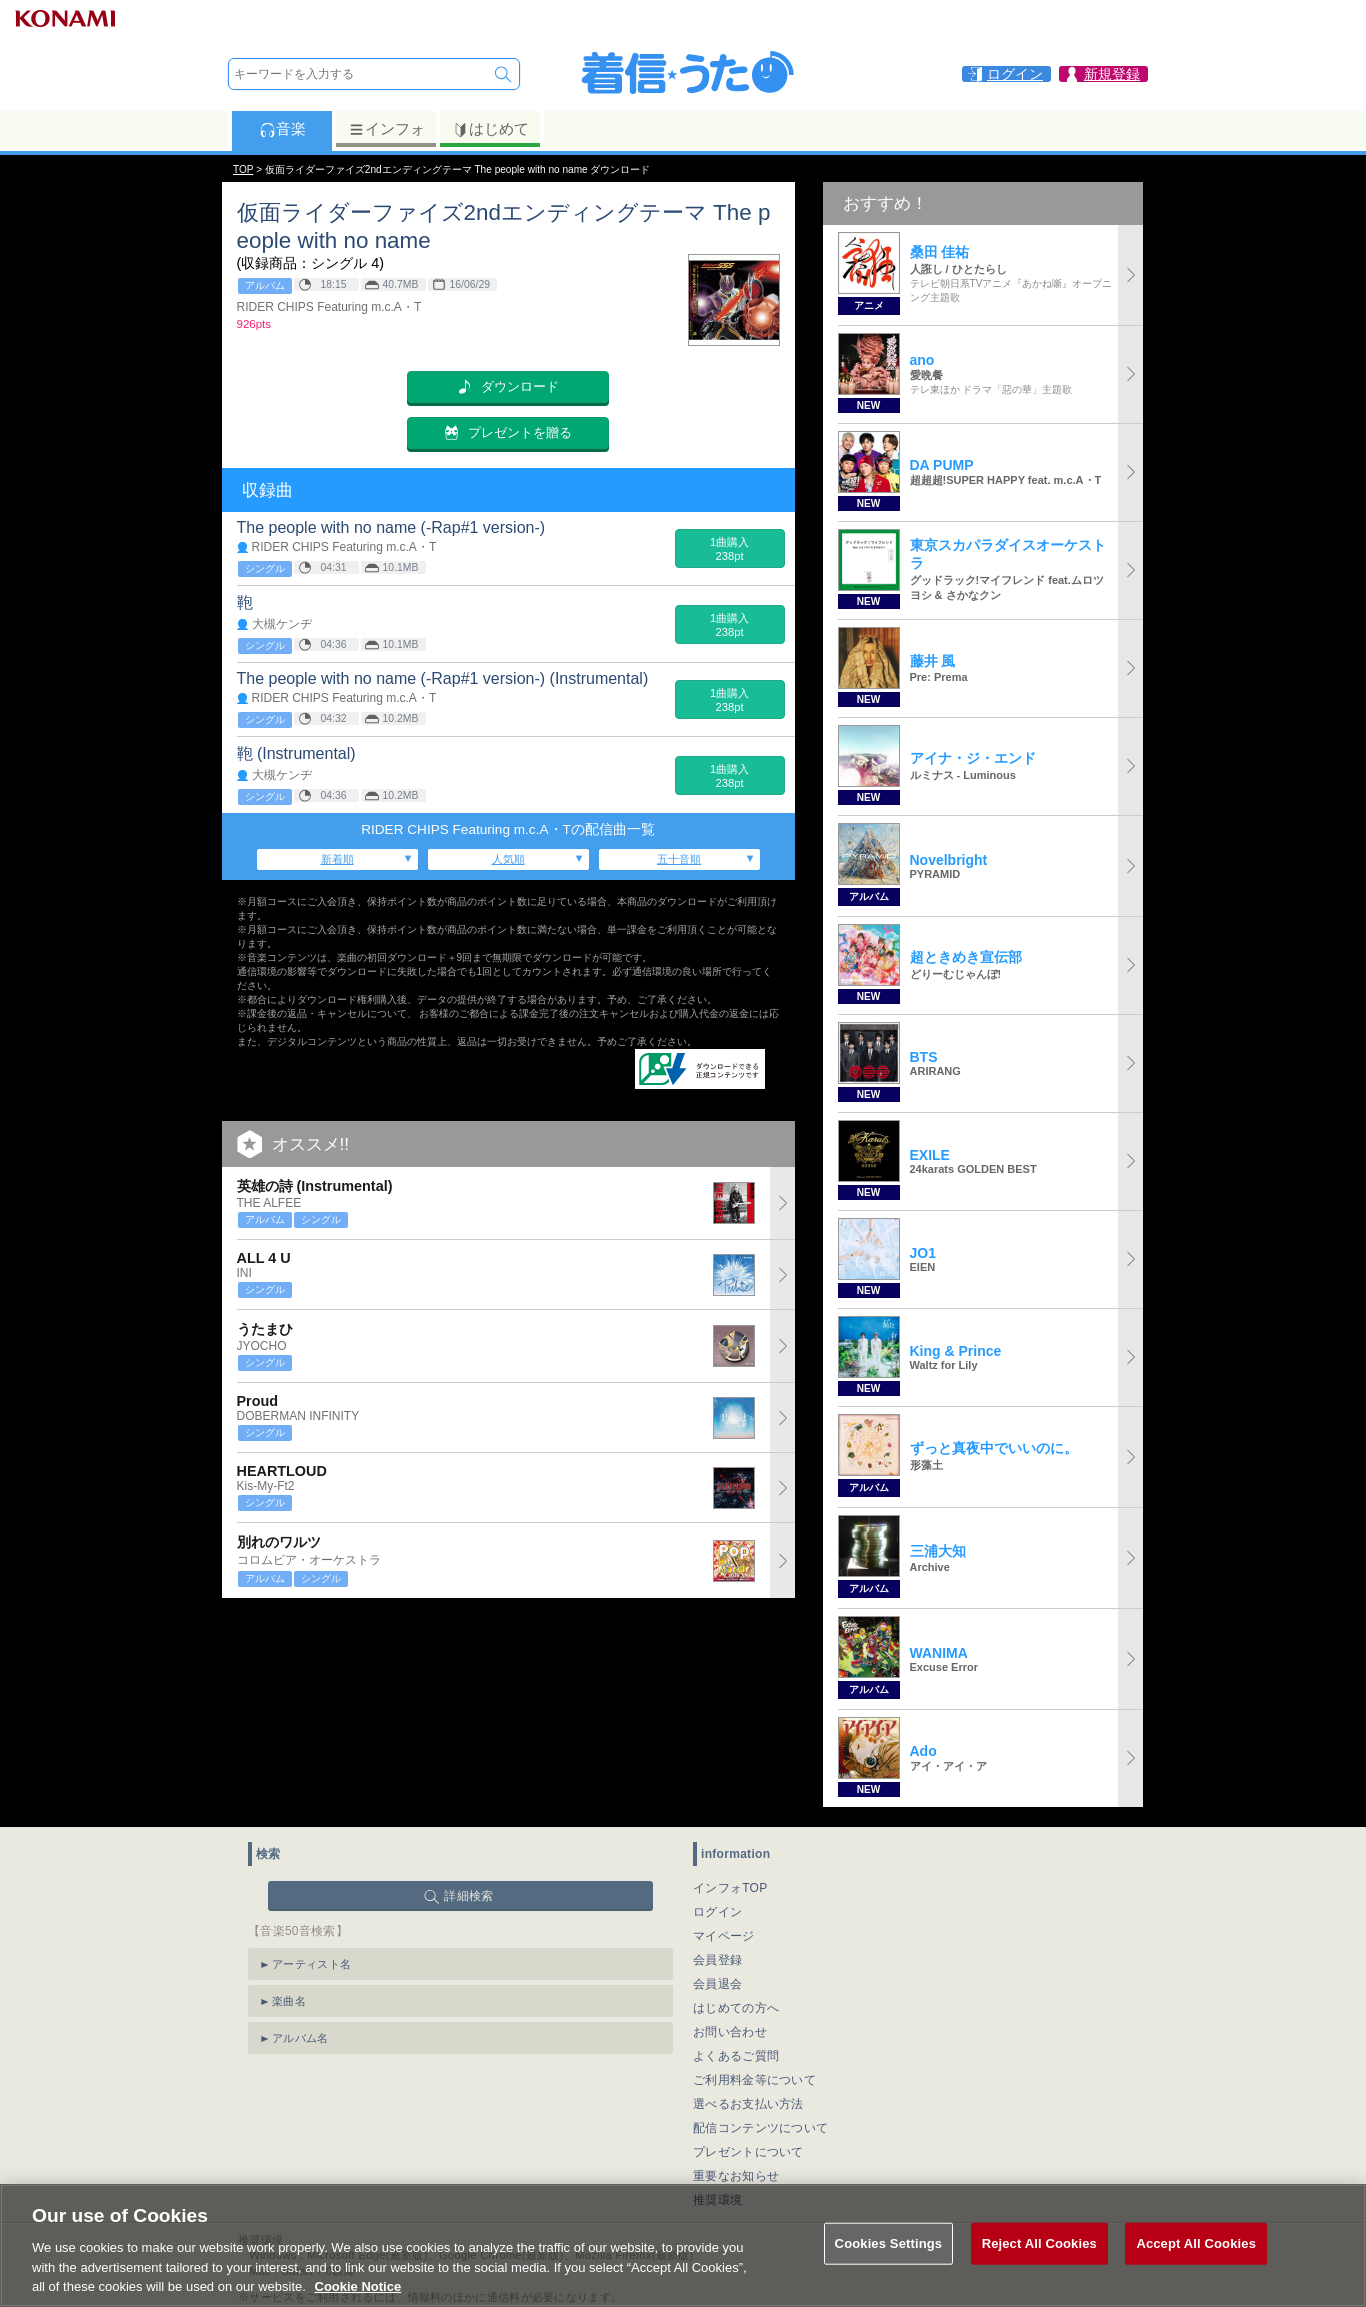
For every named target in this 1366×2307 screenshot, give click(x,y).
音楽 (282, 129)
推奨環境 (717, 2200)
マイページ (724, 1936)
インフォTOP (730, 1888)
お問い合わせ (730, 2032)
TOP (243, 169)
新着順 (337, 859)
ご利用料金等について (754, 2080)
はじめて (490, 129)
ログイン (717, 1912)
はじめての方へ (736, 2008)
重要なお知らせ (736, 2176)
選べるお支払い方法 (748, 2104)
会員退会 (717, 1984)
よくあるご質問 (736, 2056)
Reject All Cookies (1039, 2271)
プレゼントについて (748, 2152)
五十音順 (679, 859)
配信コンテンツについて (760, 2128)
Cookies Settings (889, 2271)
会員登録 (717, 1960)
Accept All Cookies (1196, 2271)
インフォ (386, 129)
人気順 (508, 859)
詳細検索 (468, 1896)
